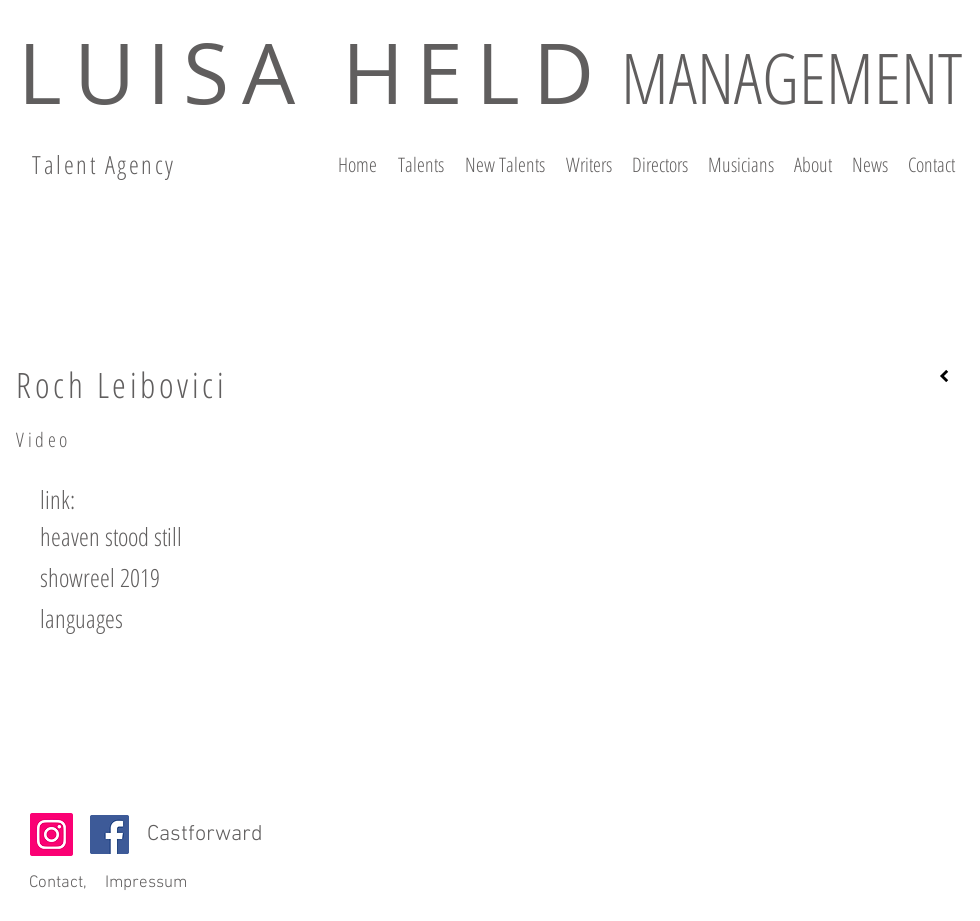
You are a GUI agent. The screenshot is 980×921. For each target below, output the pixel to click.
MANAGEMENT (791, 77)
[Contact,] (57, 884)
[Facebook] (109, 834)
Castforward (205, 834)
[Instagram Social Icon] (51, 834)
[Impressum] (145, 884)
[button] (59, 499)
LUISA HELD (312, 72)
